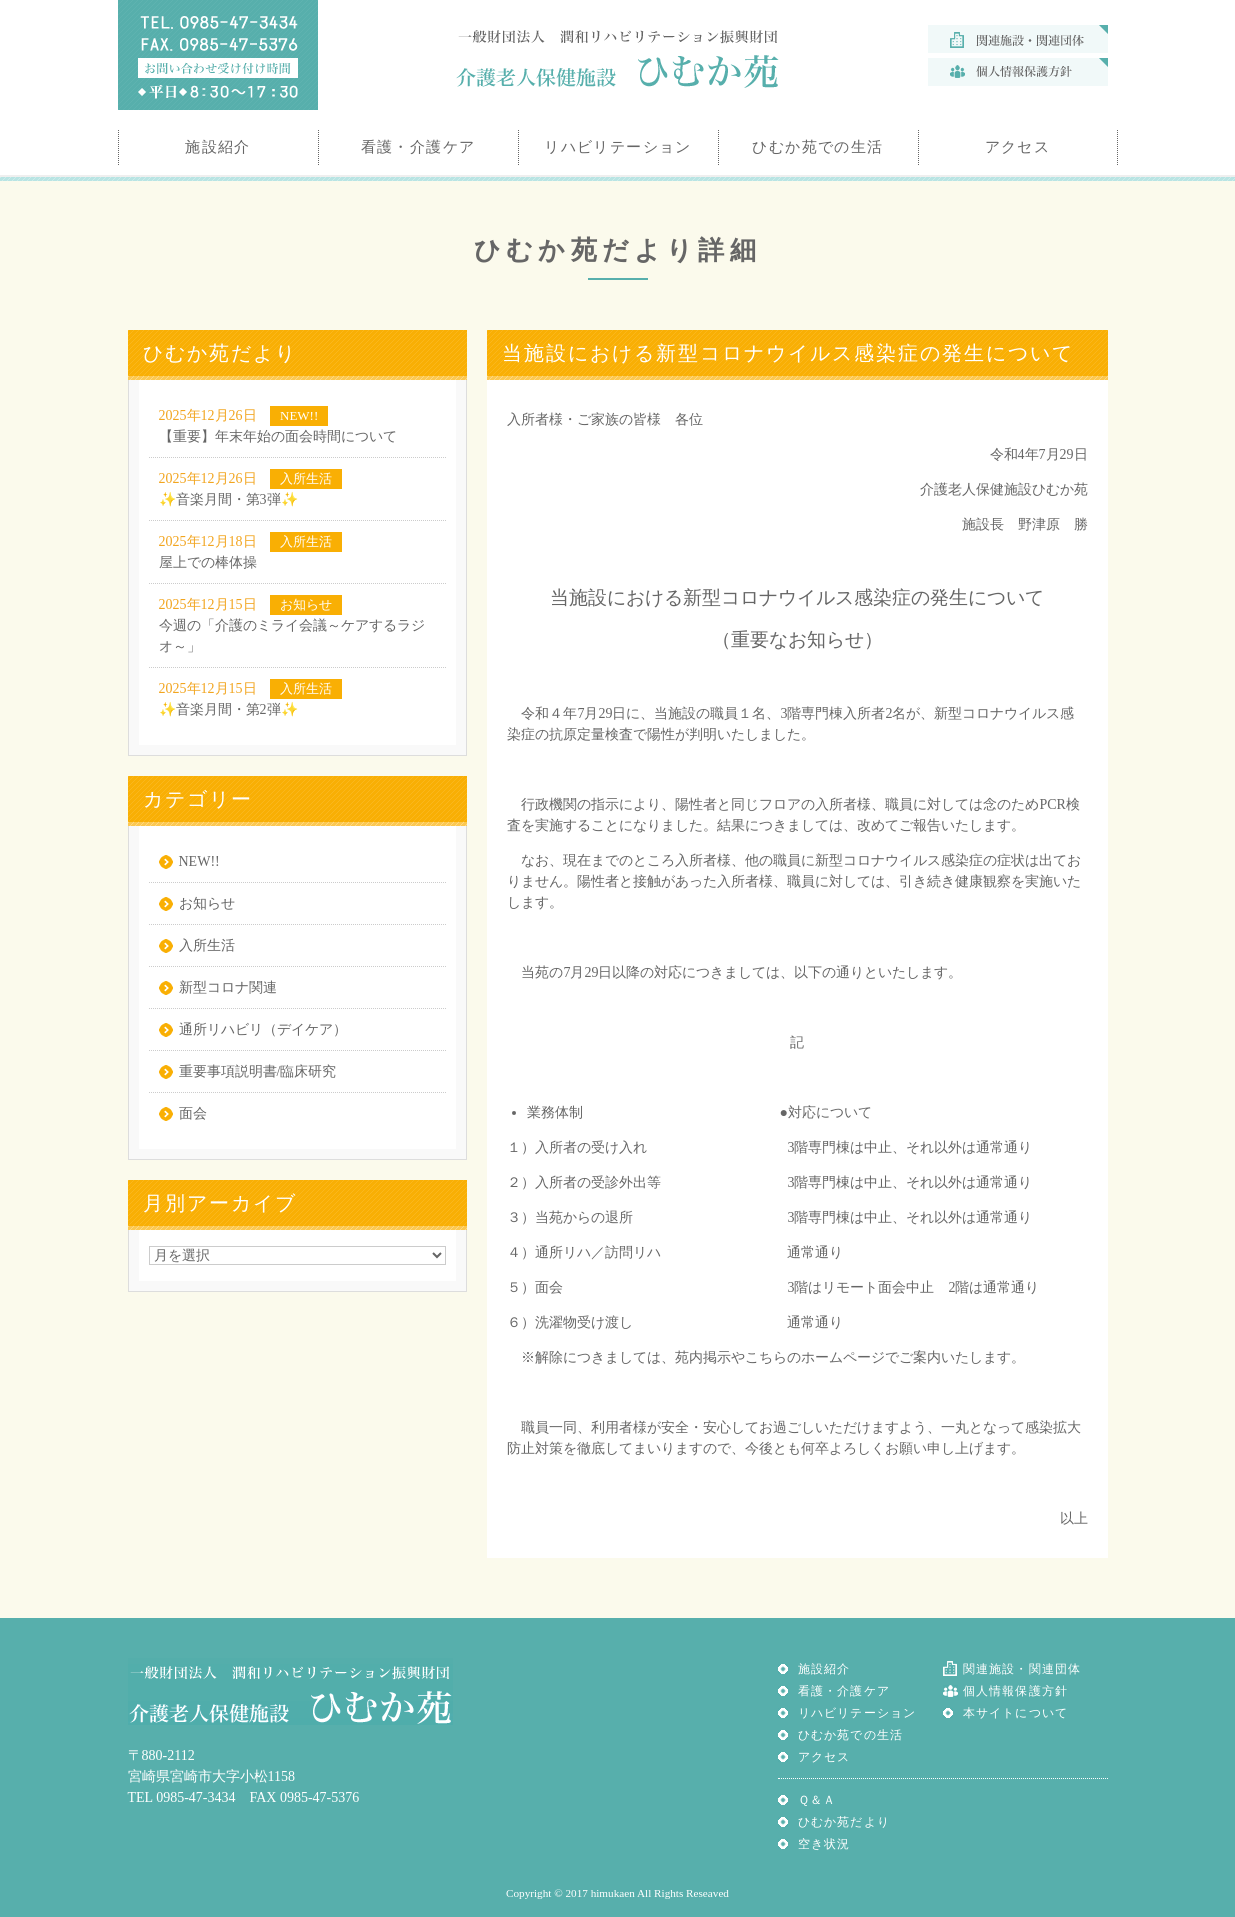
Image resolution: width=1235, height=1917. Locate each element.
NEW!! (199, 861)
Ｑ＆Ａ (817, 1800)
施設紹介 (824, 1669)
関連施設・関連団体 (1022, 1669)
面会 (193, 1113)
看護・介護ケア (844, 1691)
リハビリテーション (857, 1713)
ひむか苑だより (844, 1822)
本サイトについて (1016, 1713)
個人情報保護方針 (1016, 1691)
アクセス (824, 1757)
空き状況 (824, 1844)
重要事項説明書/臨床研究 (258, 1071)
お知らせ (207, 903)
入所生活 (207, 945)
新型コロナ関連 (228, 987)
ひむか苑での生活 (851, 1735)
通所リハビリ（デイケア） (263, 1029)
